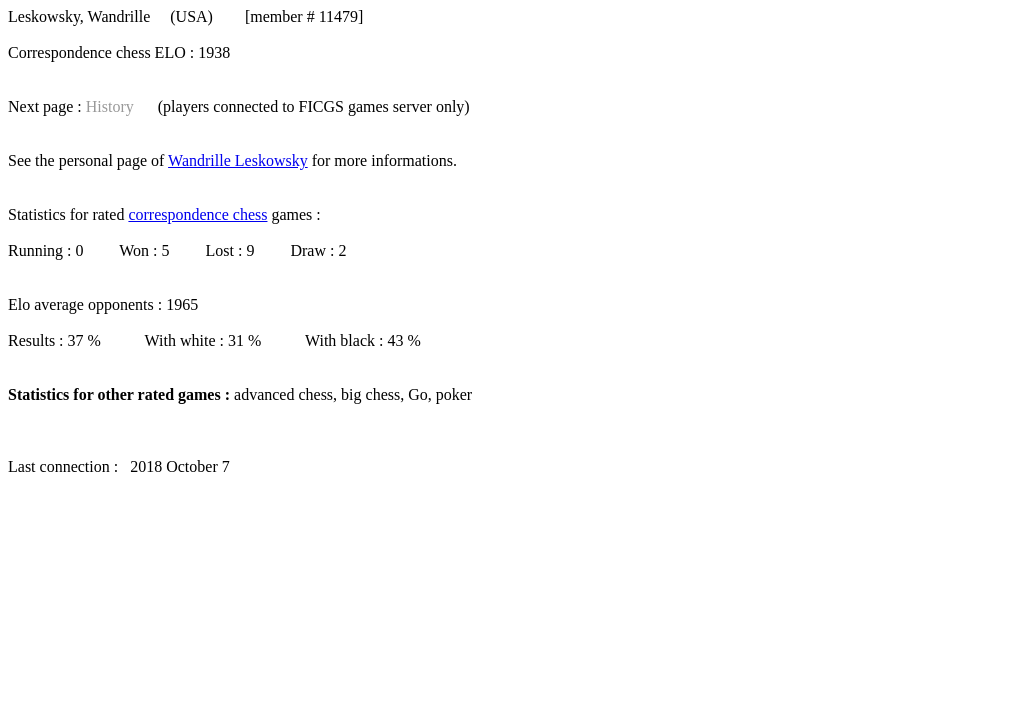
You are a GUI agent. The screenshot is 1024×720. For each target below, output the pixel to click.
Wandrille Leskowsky (238, 160)
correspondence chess (197, 214)
